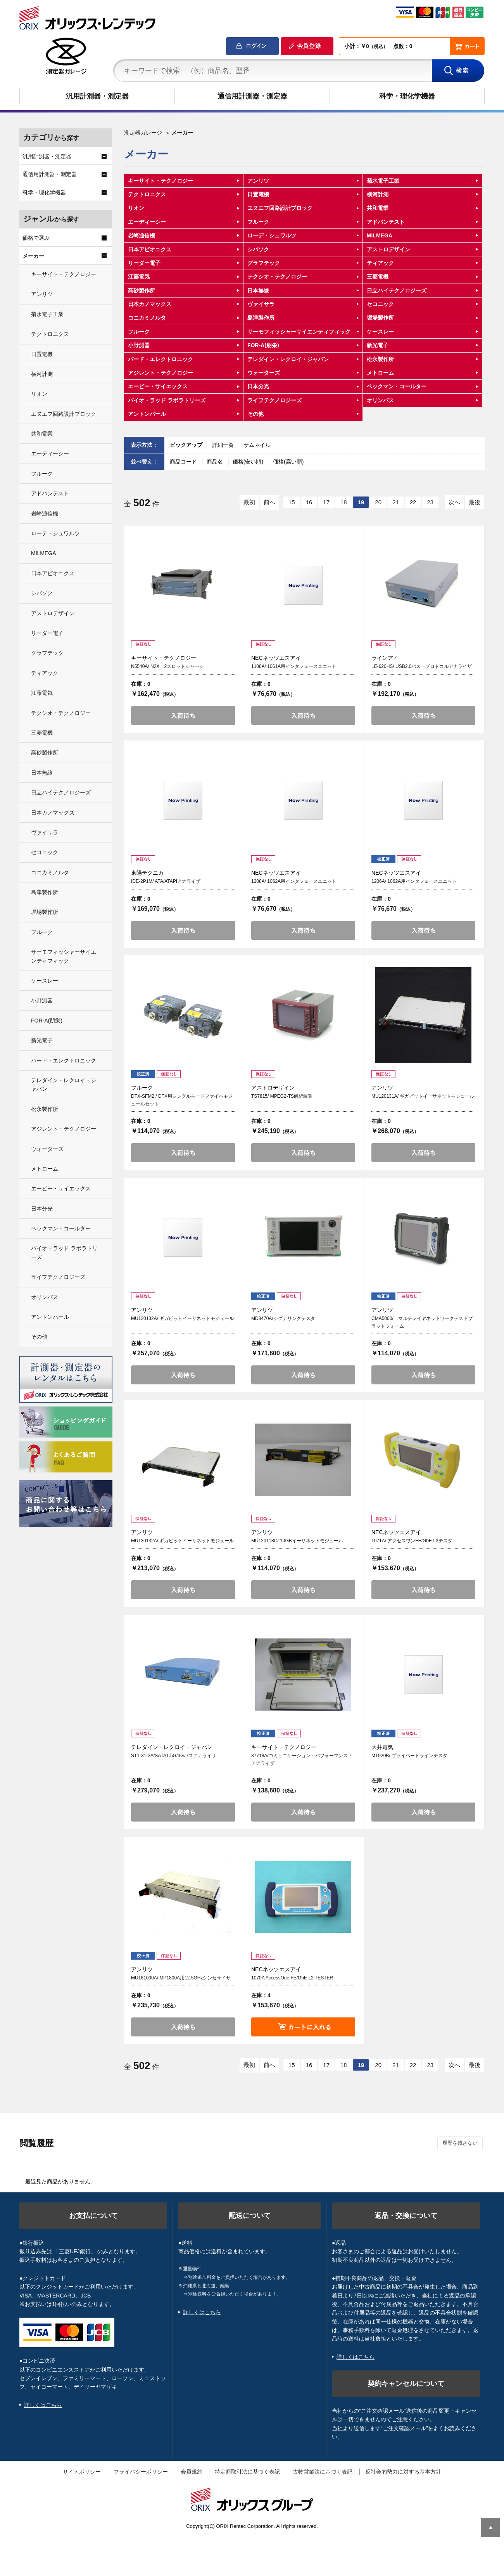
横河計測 (377, 194)
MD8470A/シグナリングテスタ (283, 1318)
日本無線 (258, 290)
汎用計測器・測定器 (97, 96)
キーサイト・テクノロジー (160, 181)
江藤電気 (139, 276)
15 (291, 502)
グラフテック (263, 263)
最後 (474, 502)
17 (326, 502)
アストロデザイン (388, 249)
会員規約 (191, 2472)
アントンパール (147, 414)
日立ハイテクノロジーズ (396, 290)
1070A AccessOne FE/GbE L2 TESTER (292, 1978)
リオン (136, 208)
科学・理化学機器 (407, 96)
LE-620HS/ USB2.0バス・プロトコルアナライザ (421, 666)
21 (395, 502)
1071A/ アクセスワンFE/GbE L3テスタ (411, 1540)
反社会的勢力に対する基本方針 (403, 2472)
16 (309, 502)
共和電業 (377, 208)
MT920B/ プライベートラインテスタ (409, 1755)
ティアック (380, 263)
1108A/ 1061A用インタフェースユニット (294, 666)
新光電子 (377, 345)
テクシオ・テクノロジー (277, 276)
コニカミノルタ (147, 318)
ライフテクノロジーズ (274, 400)
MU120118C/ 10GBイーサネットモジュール (297, 1540)
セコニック (380, 304)
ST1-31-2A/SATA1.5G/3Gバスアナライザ (173, 1755)
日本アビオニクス (149, 249)
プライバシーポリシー (141, 2472)
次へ (454, 502)
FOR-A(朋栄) (263, 345)
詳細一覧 (223, 445)
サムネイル (257, 445)
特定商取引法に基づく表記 (247, 2472)
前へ (269, 502)
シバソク (258, 249)
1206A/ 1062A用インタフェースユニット (414, 881)
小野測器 (139, 345)
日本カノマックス (149, 304)
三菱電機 (377, 276)
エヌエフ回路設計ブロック (279, 208)
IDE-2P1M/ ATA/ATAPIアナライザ (165, 881)
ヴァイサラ (260, 304)
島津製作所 (260, 318)
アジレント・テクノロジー (160, 373)
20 (378, 502)
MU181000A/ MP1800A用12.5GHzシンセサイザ (181, 1978)
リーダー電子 (144, 263)
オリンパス (380, 400)
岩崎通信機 (141, 235)
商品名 (215, 461)
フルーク (258, 222)
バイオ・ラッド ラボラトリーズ (166, 400)
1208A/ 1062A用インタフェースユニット (294, 881)
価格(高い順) (288, 461)
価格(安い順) (249, 461)
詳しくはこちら (43, 2405)
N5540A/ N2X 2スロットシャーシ (167, 666)
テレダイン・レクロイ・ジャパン (288, 359)
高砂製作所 (141, 290)
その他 (255, 414)
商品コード (184, 461)
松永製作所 (380, 359)
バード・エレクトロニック (160, 359)
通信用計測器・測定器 (252, 96)
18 (343, 502)
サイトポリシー (82, 2472)
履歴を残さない (460, 2143)
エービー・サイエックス (158, 386)
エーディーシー (147, 222)
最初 (249, 502)
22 (413, 502)
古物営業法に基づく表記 (322, 2472)
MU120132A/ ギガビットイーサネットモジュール (182, 1318)
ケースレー (380, 332)
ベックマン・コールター (396, 386)
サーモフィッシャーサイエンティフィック (298, 332)
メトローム (380, 373)
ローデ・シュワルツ (271, 235)
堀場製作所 (380, 318)
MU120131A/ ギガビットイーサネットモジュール (422, 1096)
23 (430, 502)
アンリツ (258, 181)
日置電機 (258, 194)
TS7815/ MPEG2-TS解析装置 (281, 1096)
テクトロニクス (147, 194)
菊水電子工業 (383, 181)
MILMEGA (379, 235)
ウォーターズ (263, 373)
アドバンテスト (386, 222)
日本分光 (258, 386)
